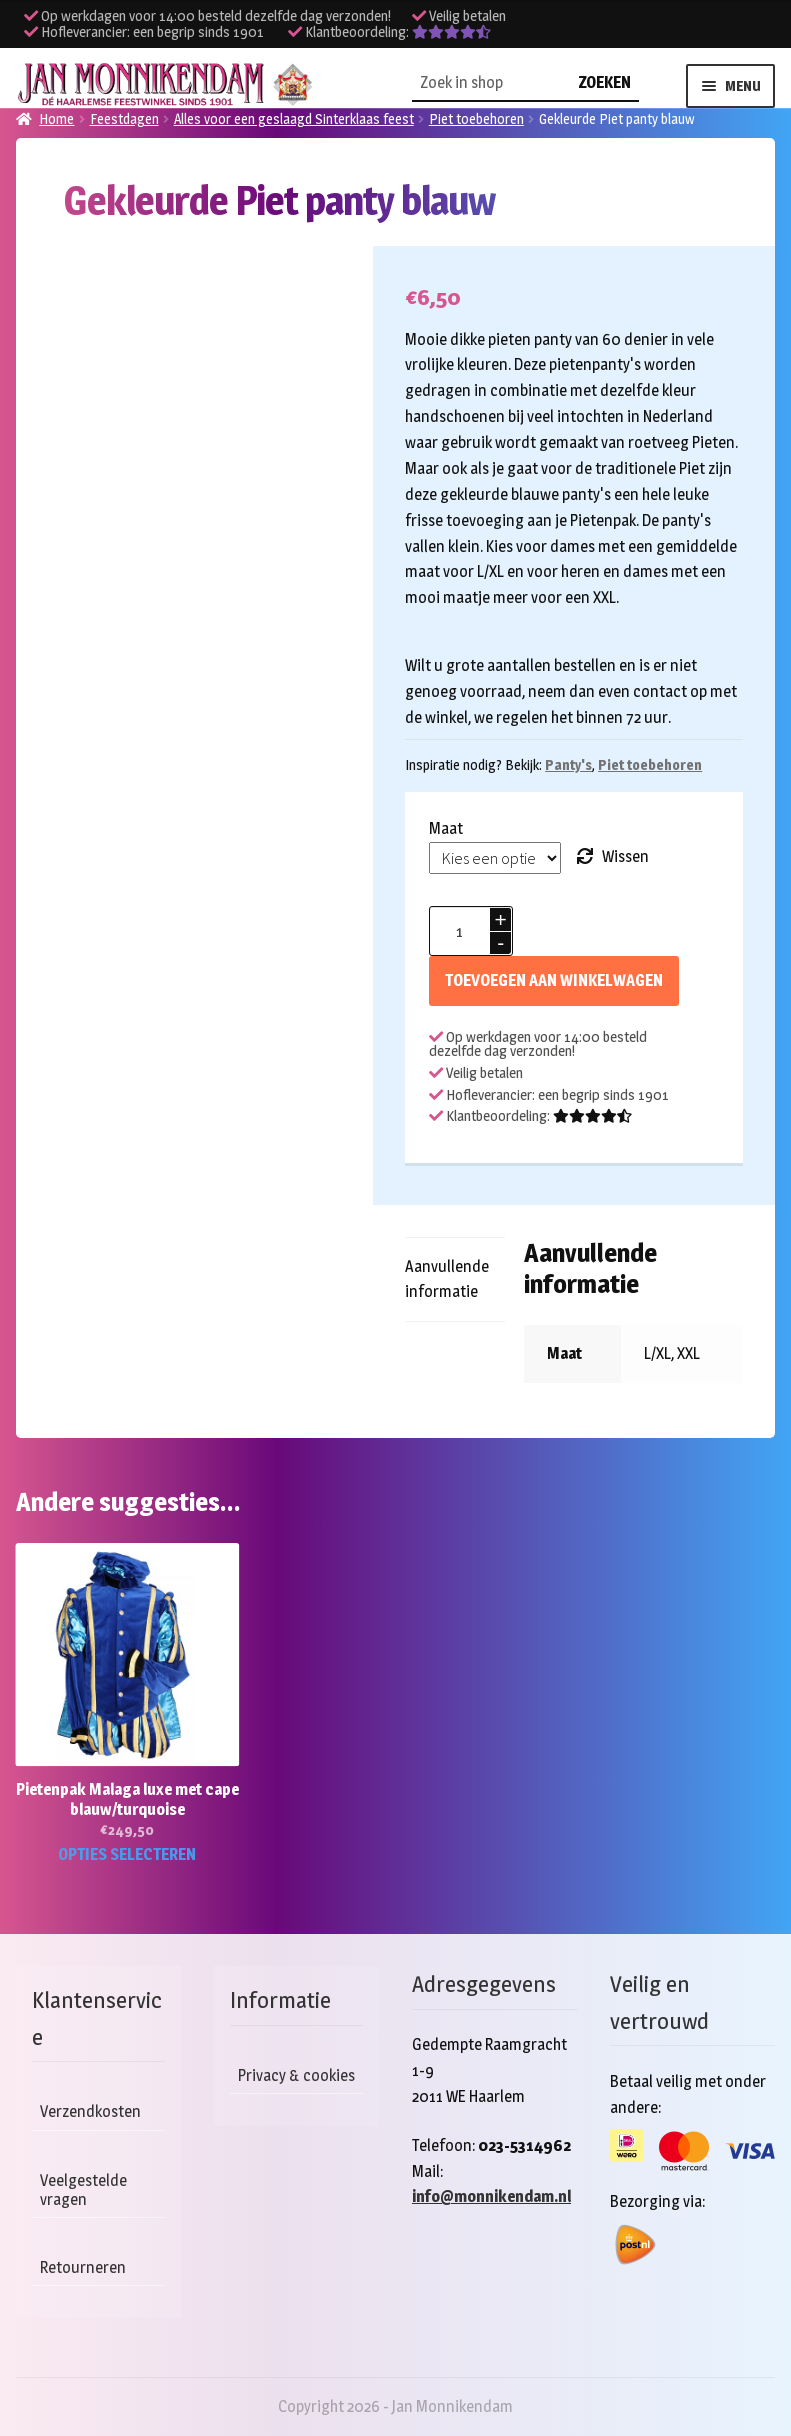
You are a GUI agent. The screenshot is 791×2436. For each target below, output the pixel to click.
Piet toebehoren (650, 764)
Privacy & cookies (296, 2075)
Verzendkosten (90, 2111)
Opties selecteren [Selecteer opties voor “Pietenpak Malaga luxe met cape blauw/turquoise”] (127, 1854)
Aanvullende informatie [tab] (447, 1279)
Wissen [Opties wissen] (625, 856)
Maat (446, 828)
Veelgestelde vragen (83, 2190)
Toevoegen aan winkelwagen (554, 980)
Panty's (568, 764)
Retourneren (83, 2267)
